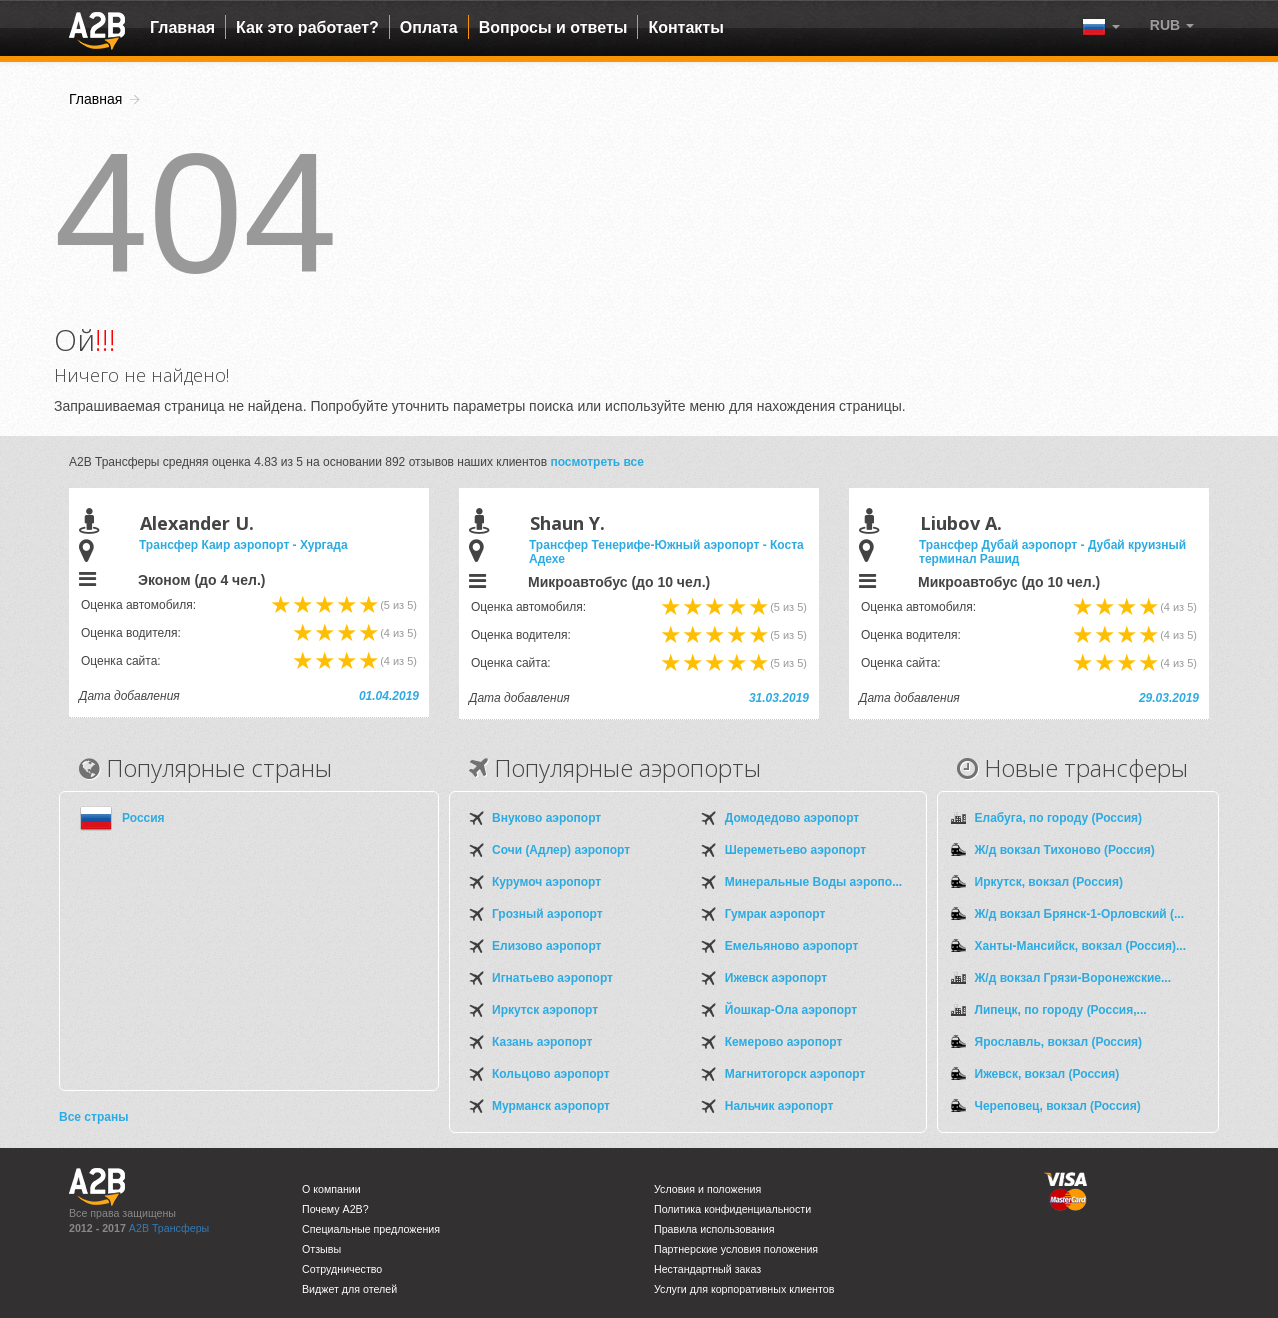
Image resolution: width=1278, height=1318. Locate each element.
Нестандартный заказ (707, 1269)
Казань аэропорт (542, 1042)
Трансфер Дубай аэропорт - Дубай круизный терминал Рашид (1052, 552)
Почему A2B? (335, 1209)
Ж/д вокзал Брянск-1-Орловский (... (1080, 914)
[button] (1172, 25)
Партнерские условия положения (736, 1249)
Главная (182, 27)
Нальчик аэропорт (779, 1106)
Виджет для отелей (349, 1289)
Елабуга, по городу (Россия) (1059, 818)
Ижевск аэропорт (776, 978)
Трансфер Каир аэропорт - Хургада (243, 545)
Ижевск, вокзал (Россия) (1047, 1074)
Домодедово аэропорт (792, 818)
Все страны (93, 1117)
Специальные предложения (371, 1229)
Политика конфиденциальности (732, 1209)
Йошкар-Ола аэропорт (791, 1010)
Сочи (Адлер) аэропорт (561, 850)
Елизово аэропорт (546, 946)
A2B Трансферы (169, 1228)
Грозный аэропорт (547, 914)
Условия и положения (707, 1189)
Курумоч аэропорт (546, 882)
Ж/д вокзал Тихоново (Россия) (1065, 850)
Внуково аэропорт (546, 818)
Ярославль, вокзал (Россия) (1059, 1042)
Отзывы (321, 1249)
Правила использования (714, 1229)
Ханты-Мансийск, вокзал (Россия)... (1080, 946)
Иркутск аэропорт (545, 1010)
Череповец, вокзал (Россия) (1058, 1106)
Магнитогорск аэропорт (795, 1074)
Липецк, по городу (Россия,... (1061, 1010)
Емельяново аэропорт (792, 946)
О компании (331, 1189)
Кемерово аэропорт (784, 1042)
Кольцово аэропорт (551, 1074)
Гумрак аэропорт (775, 914)
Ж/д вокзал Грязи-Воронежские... (1073, 978)
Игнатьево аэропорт (552, 978)
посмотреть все (597, 462)
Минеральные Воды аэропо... (813, 882)
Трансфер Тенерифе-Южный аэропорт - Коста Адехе (666, 552)
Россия (143, 818)
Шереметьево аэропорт (795, 850)
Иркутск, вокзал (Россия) (1049, 882)
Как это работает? (307, 27)
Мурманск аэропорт (551, 1106)
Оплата (429, 27)
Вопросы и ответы (553, 27)
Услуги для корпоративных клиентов (744, 1289)
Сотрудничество (342, 1269)
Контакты (685, 27)
